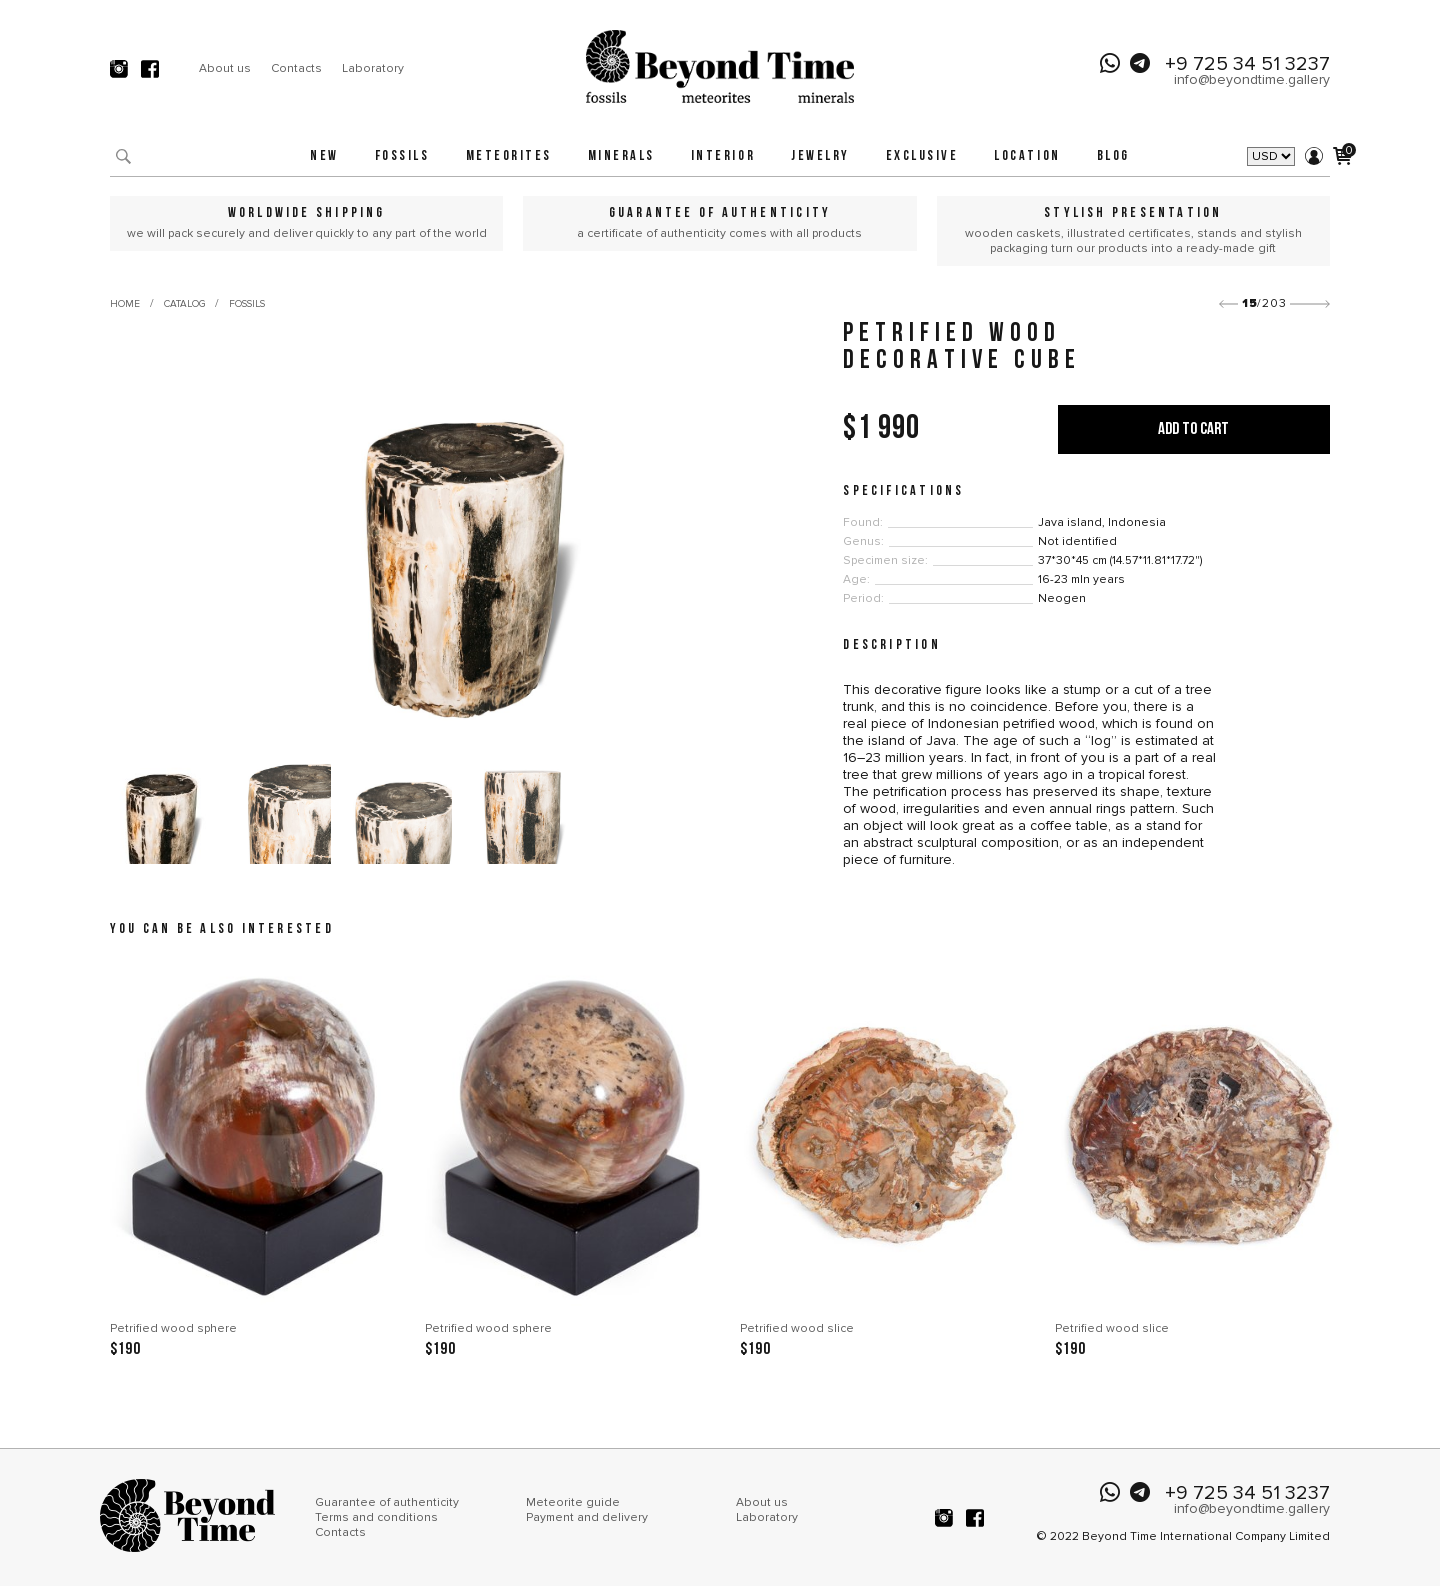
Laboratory (373, 68)
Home (125, 304)
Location (1027, 156)
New (324, 156)
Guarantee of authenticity (387, 1502)
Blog (1113, 156)
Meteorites (509, 156)
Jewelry (820, 156)
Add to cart (1193, 429)
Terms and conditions (376, 1517)
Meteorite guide (573, 1502)
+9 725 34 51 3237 (1247, 64)
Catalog (184, 304)
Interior (723, 156)
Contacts (296, 68)
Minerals (621, 156)
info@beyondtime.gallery (1252, 79)
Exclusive (922, 156)
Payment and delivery (587, 1517)
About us (225, 68)
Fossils (402, 156)
